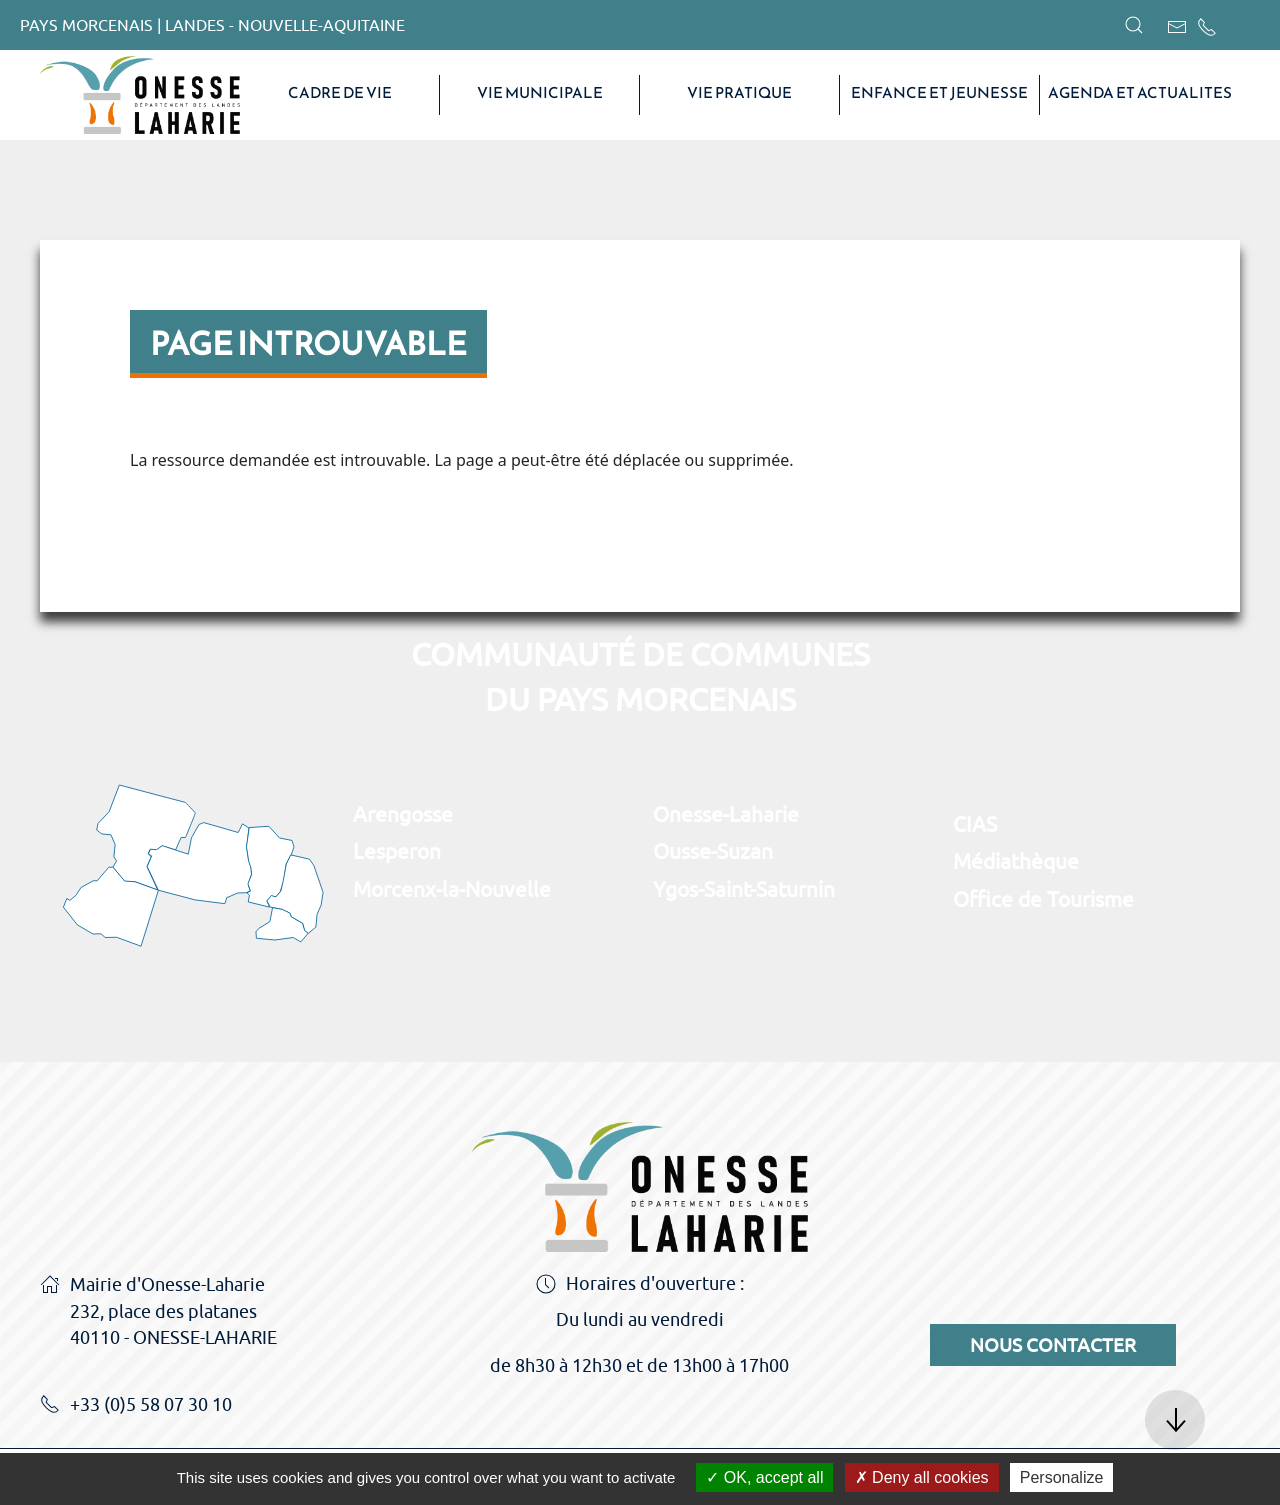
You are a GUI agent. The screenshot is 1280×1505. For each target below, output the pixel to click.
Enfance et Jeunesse (939, 93)
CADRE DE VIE (340, 93)
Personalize (1062, 1477)
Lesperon (397, 851)
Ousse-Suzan (713, 851)
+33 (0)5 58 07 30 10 (136, 1406)
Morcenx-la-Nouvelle (452, 889)
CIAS (975, 824)
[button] (1134, 25)
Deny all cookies (922, 1477)
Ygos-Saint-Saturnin (744, 889)
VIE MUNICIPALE (540, 93)
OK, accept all (764, 1477)
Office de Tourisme (1043, 899)
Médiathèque (1016, 861)
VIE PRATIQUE (739, 93)
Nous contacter (1053, 1345)
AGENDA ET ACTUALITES (1140, 93)
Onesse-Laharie (726, 814)
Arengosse (403, 814)
